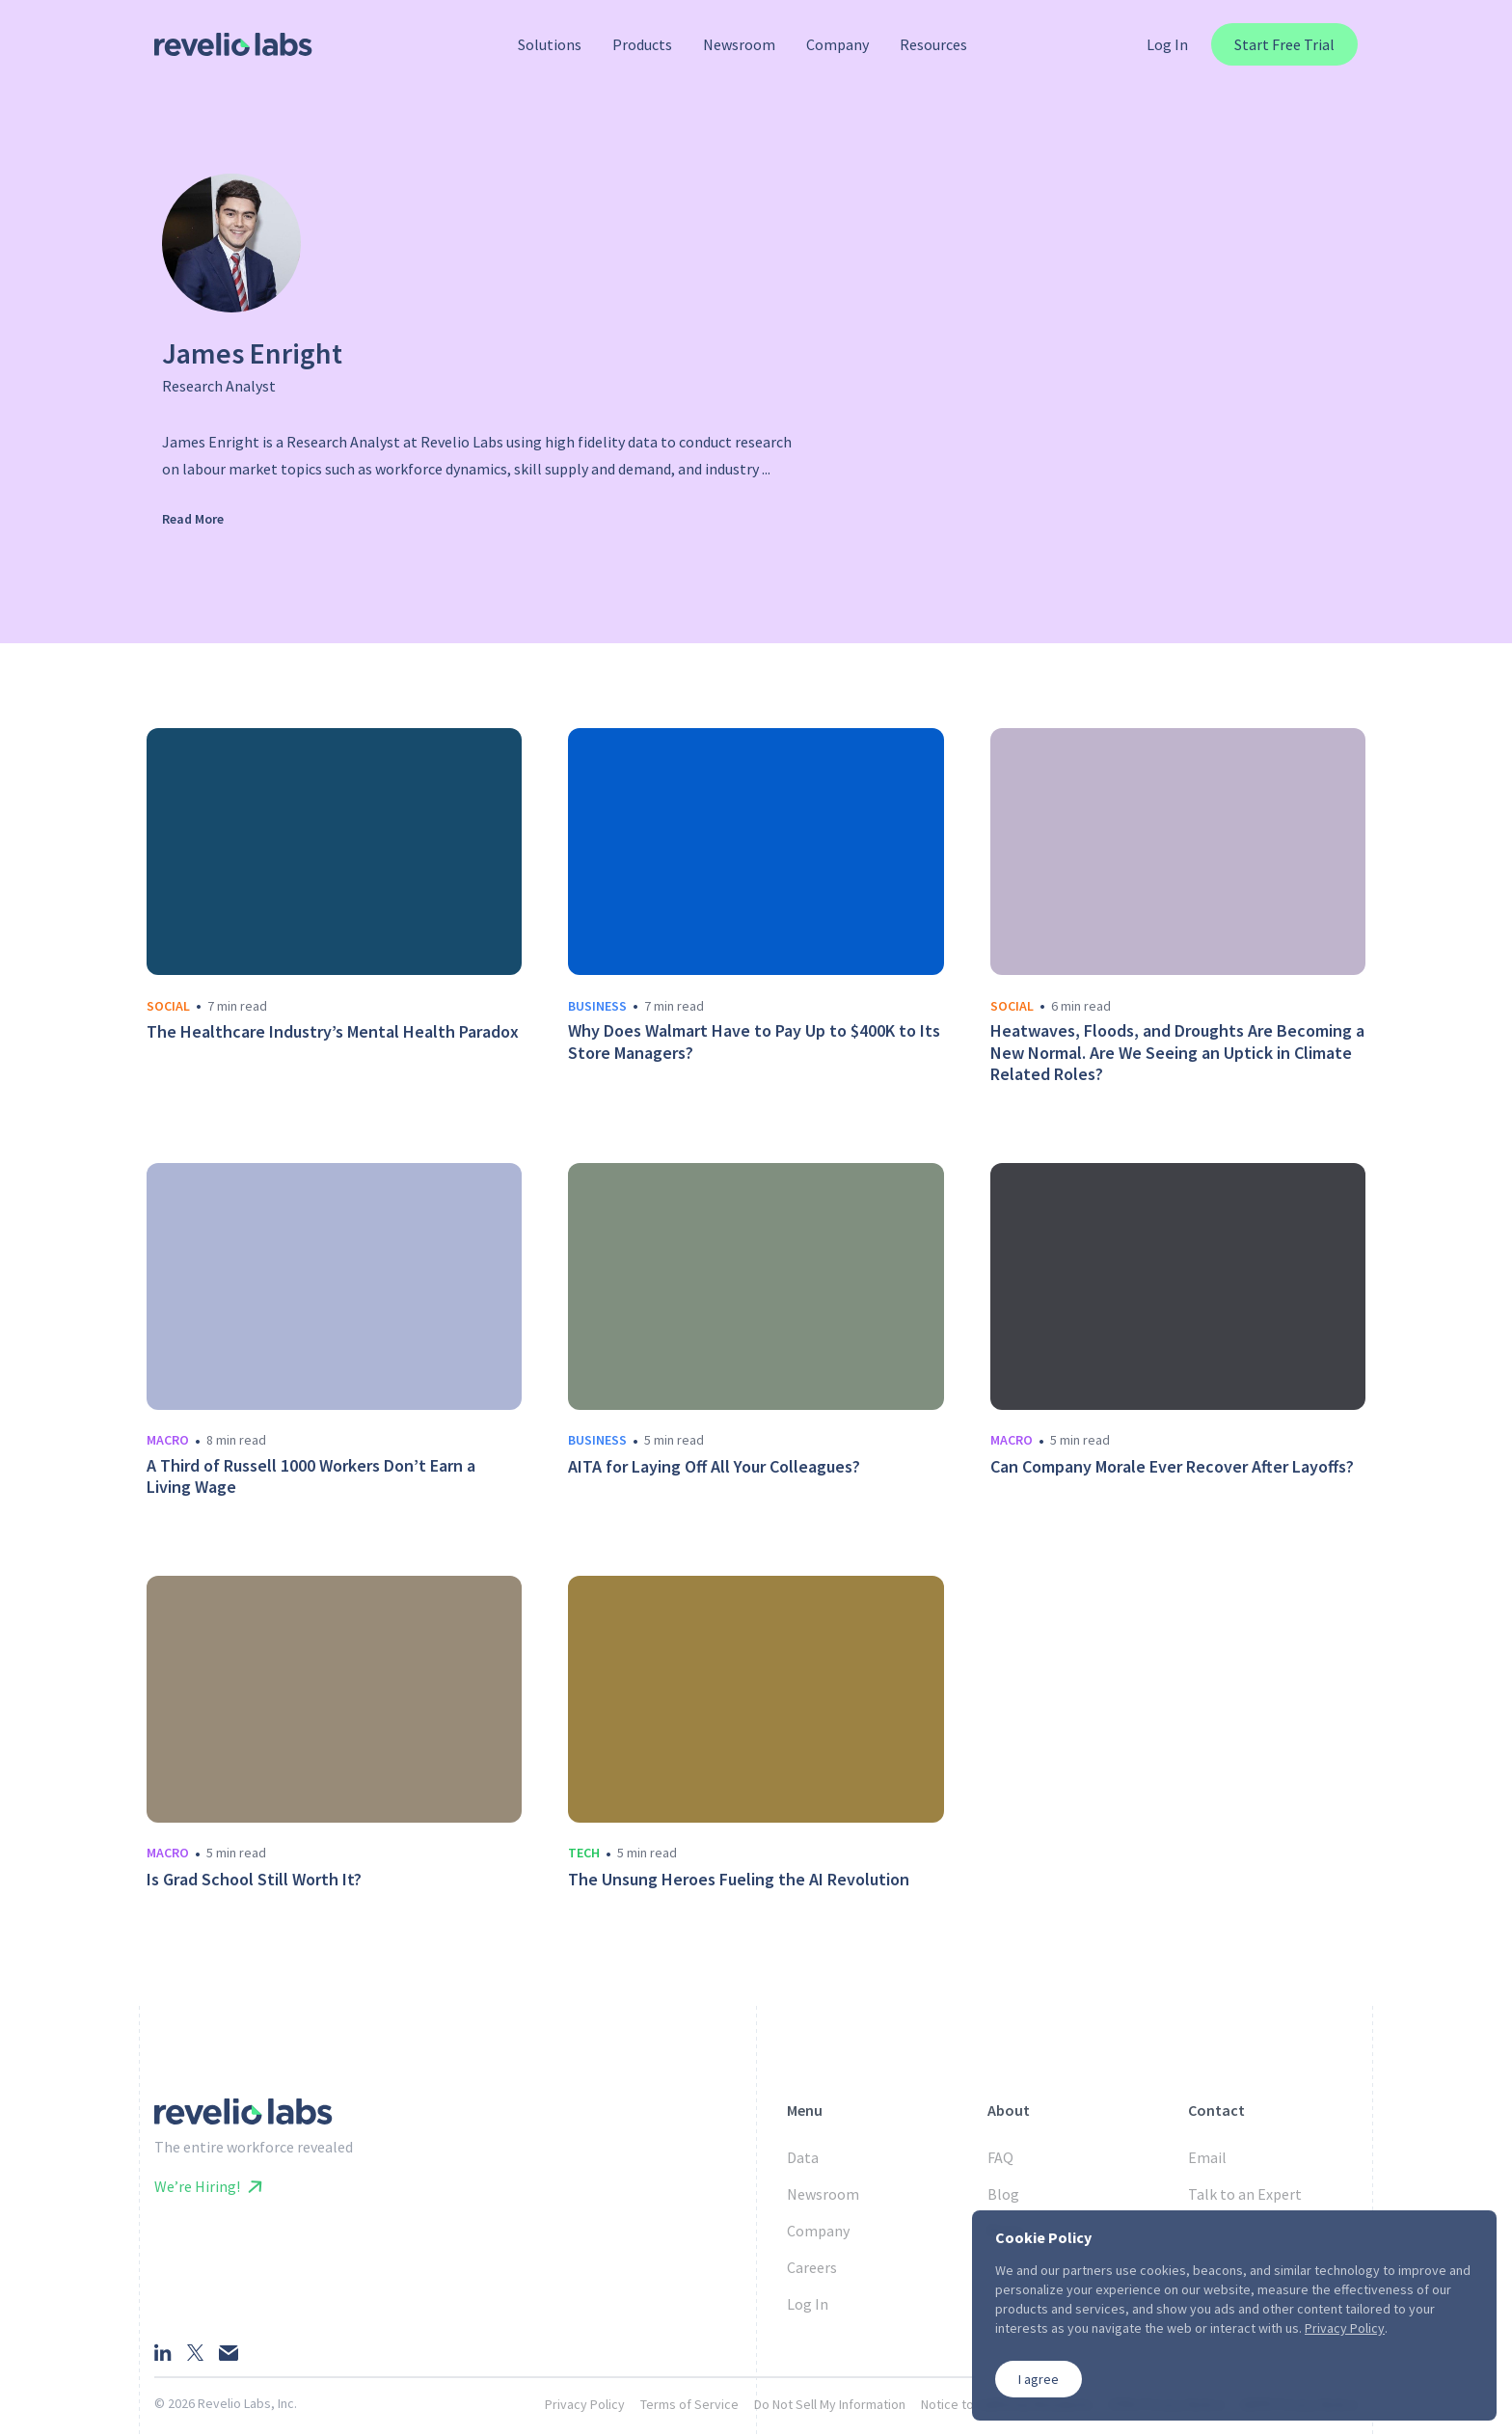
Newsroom (823, 2194)
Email (1207, 2157)
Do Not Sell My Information (829, 2404)
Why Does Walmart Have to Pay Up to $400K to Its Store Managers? (754, 1042)
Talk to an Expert (1245, 2194)
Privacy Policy (585, 2404)
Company (818, 2230)
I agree (1038, 2379)
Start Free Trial (1284, 44)
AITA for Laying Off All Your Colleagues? (714, 1466)
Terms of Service (689, 2404)
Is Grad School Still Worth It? (254, 1879)
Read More (193, 519)
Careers (812, 2267)
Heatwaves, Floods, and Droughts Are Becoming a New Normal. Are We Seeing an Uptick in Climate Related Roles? (1177, 1052)
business (597, 1006)
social (168, 1006)
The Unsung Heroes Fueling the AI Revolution (738, 1879)
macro (168, 1439)
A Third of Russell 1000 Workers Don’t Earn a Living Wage (311, 1477)
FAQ (1000, 2157)
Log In (1167, 44)
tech (584, 1852)
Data (803, 2157)
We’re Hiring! (208, 2186)
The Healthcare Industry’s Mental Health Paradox (333, 1031)
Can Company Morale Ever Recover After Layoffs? (1172, 1466)
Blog (1003, 2194)
